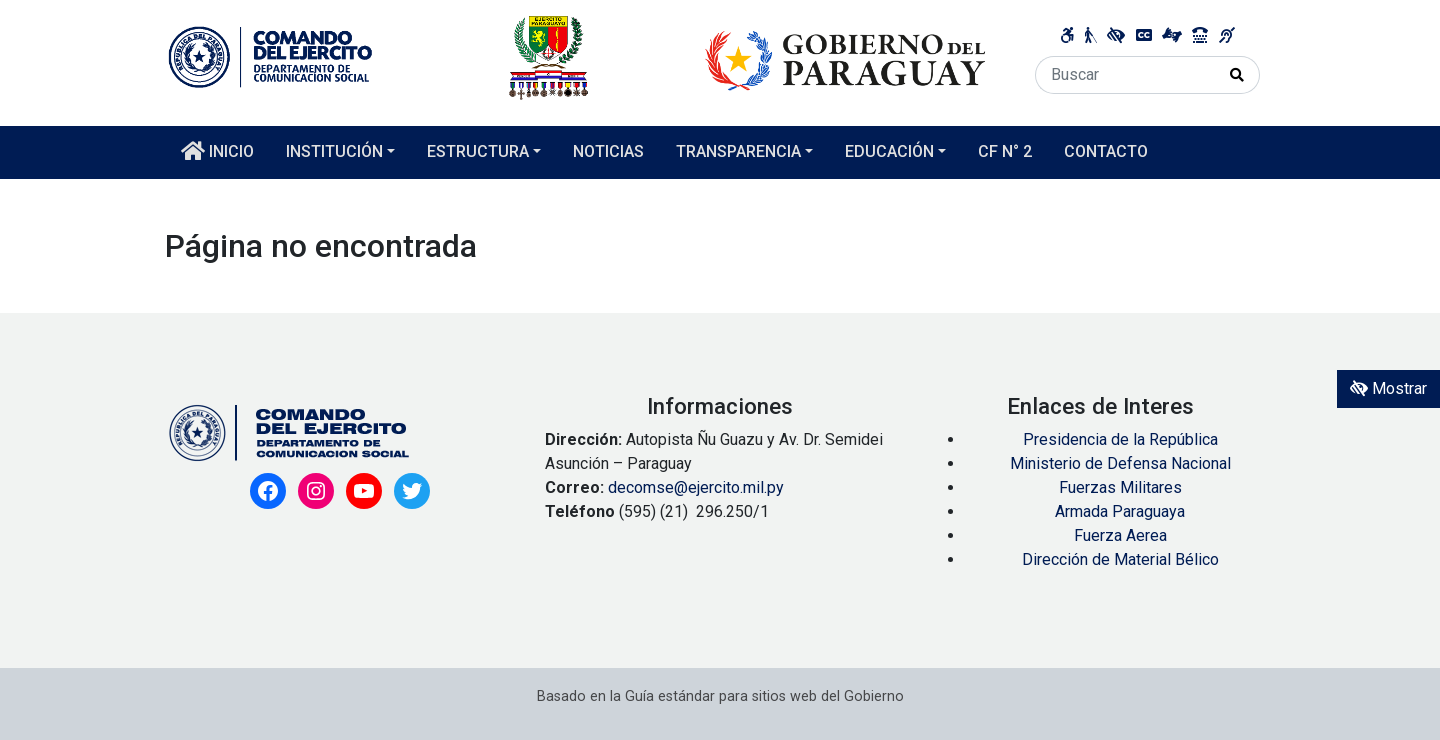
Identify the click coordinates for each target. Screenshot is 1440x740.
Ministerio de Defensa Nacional (1120, 463)
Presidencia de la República (1120, 439)
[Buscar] (1125, 75)
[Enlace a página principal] (577, 56)
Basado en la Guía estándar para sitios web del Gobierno (720, 696)
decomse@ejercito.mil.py (698, 487)
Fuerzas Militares (1120, 487)
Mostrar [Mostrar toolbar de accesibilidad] (1388, 388)
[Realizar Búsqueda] (1237, 75)
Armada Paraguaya (1120, 511)
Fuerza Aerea (1120, 535)
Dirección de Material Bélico (1120, 559)
